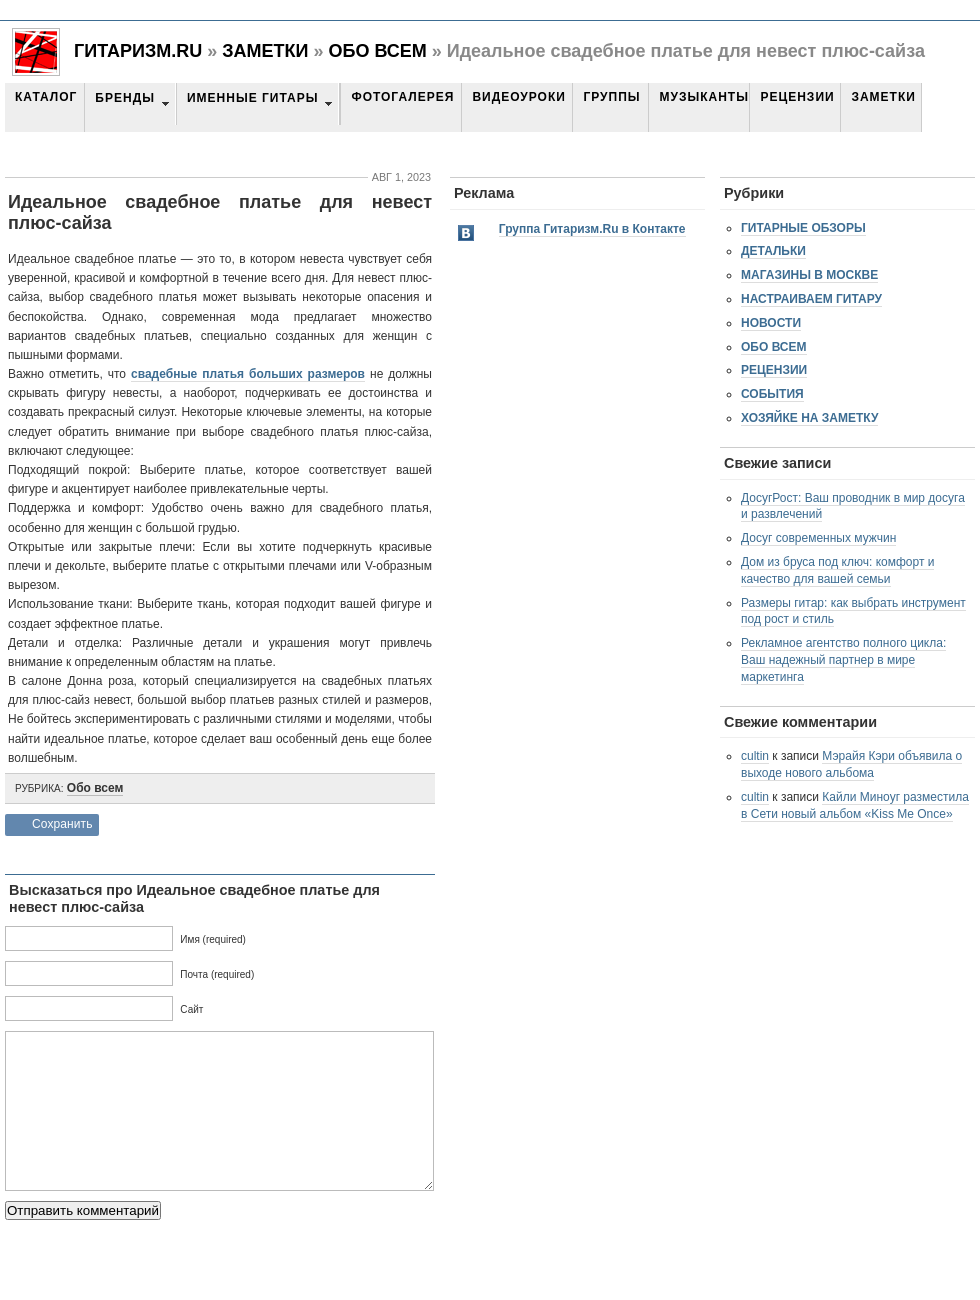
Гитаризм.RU (138, 51)
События (772, 394)
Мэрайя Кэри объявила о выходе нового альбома (851, 764)
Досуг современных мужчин (818, 538)
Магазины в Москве (809, 275)
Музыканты (703, 97)
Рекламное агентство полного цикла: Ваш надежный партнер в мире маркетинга (843, 660)
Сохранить (62, 824)
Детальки (773, 251)
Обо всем (377, 51)
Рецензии (797, 97)
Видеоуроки (518, 97)
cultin (755, 756)
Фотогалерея (402, 97)
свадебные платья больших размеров (248, 374)
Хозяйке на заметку (809, 418)
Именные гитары (252, 98)
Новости (771, 323)
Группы (611, 97)
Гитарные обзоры (803, 228)
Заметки (265, 51)
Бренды (125, 98)
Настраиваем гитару (811, 299)
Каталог (46, 97)
